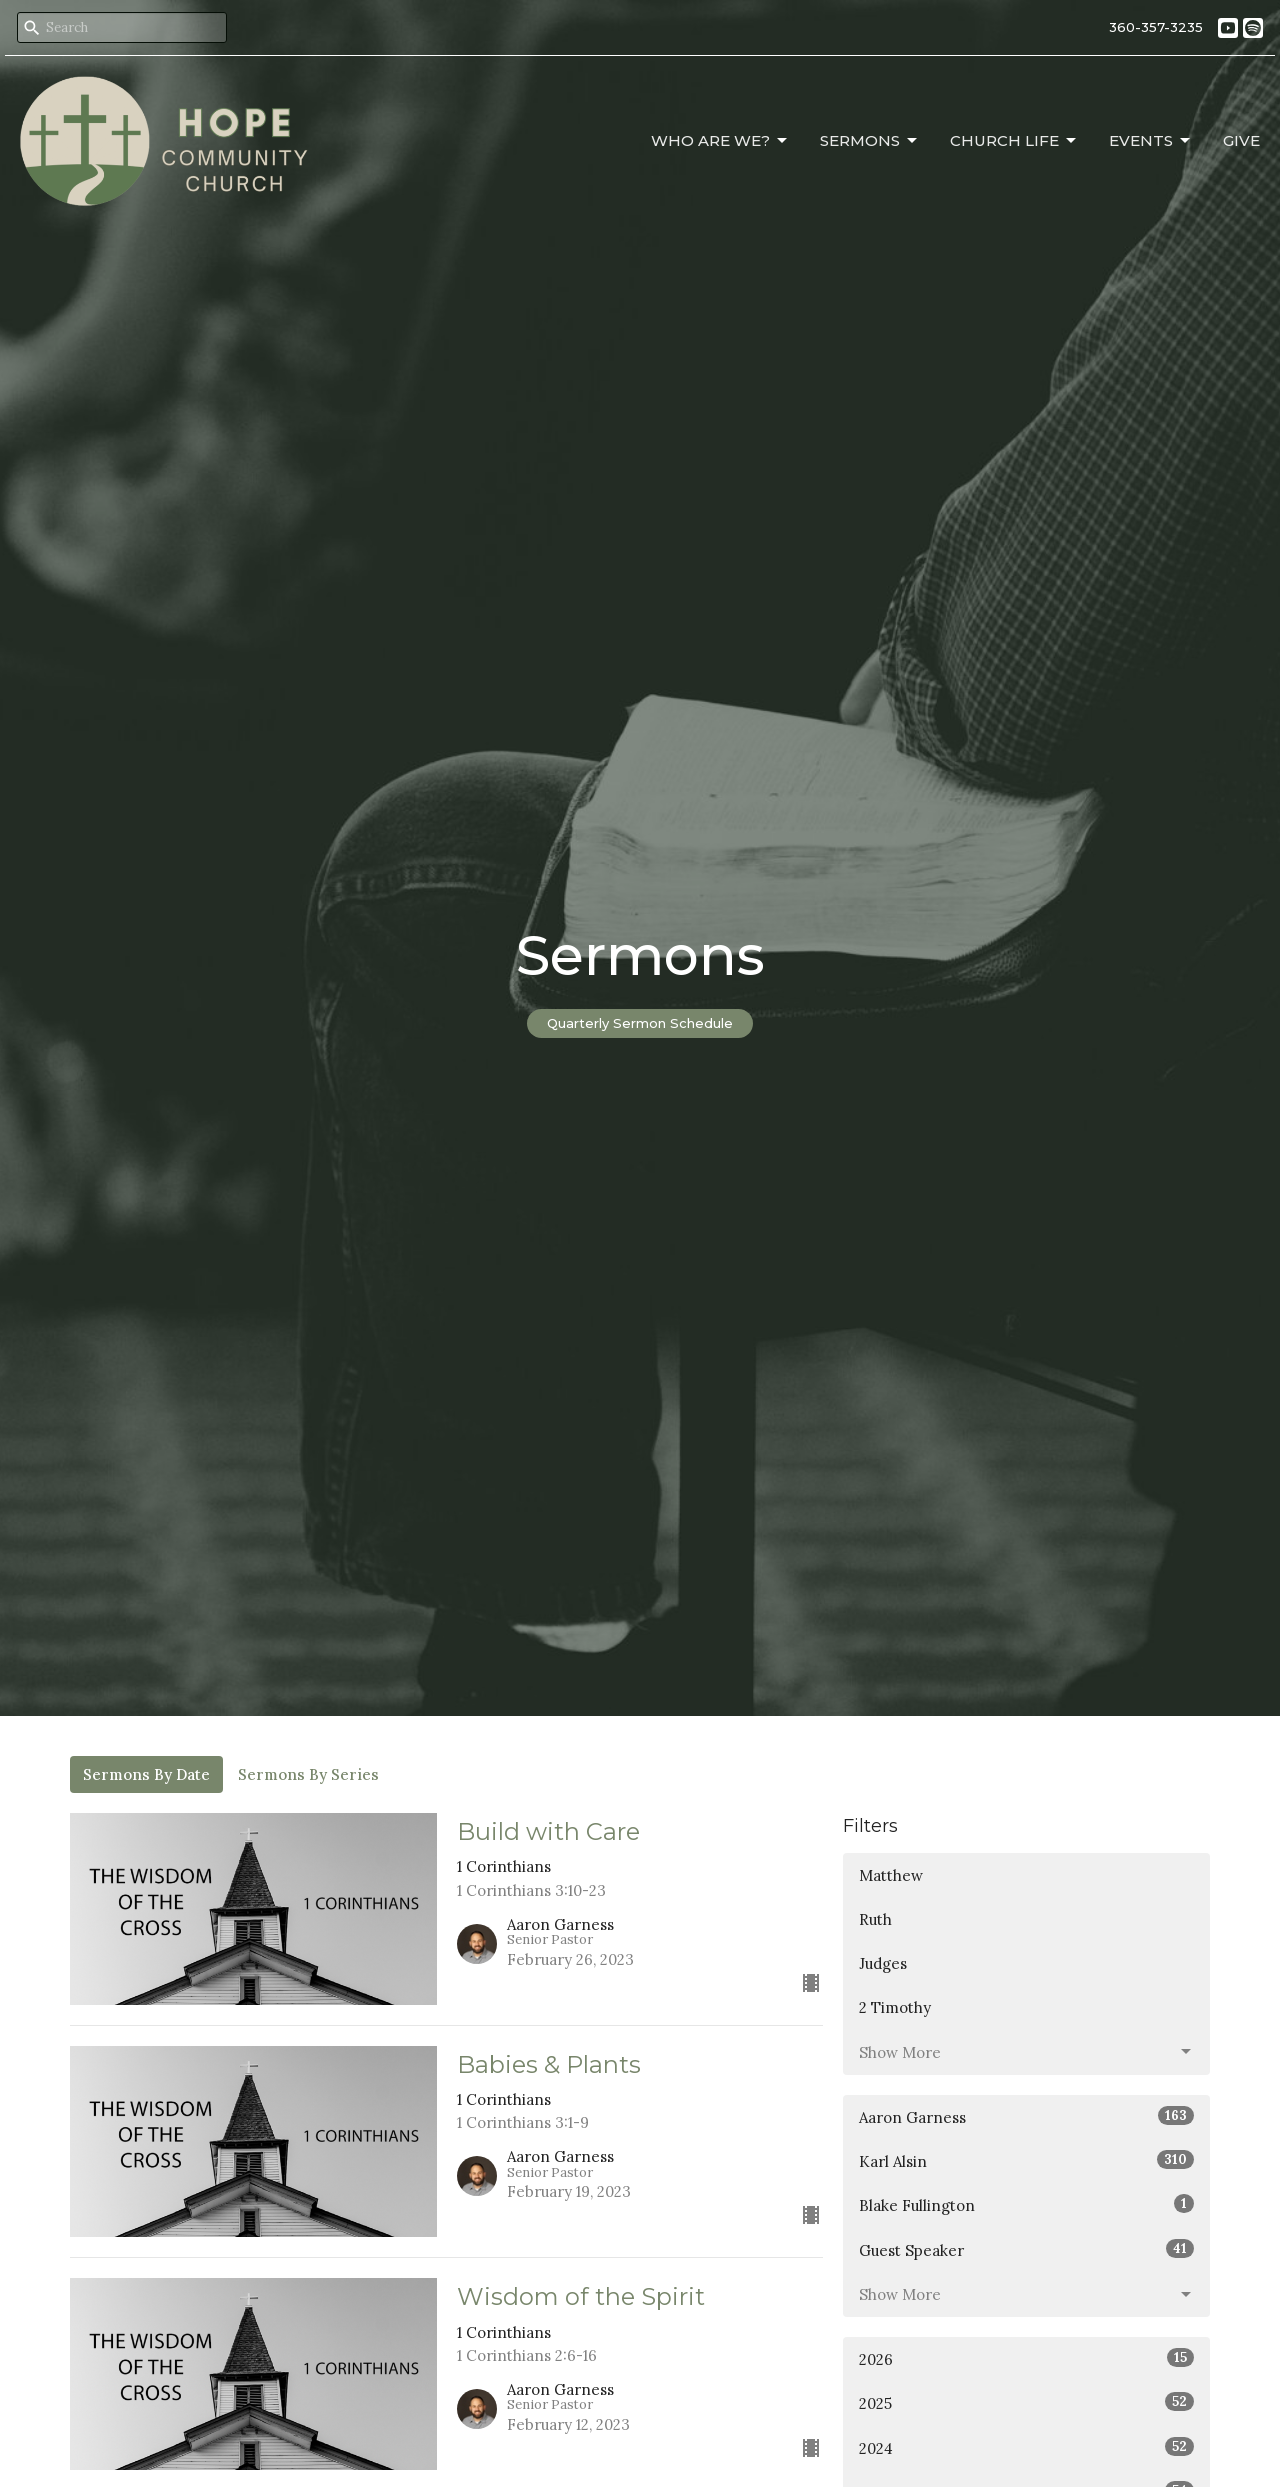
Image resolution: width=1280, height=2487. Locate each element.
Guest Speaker (1026, 2249)
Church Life (1014, 141)
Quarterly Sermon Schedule (640, 1023)
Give (1241, 140)
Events (1151, 141)
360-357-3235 (1156, 27)
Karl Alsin (1026, 2160)
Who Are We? (720, 141)
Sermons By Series (308, 1774)
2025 (1026, 2402)
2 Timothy (895, 2007)
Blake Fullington (1026, 2204)
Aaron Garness (1026, 2116)
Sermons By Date (146, 1774)
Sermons (870, 141)
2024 (1026, 2447)
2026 (1026, 2358)
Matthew (891, 1875)
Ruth (875, 1919)
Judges (883, 1963)
